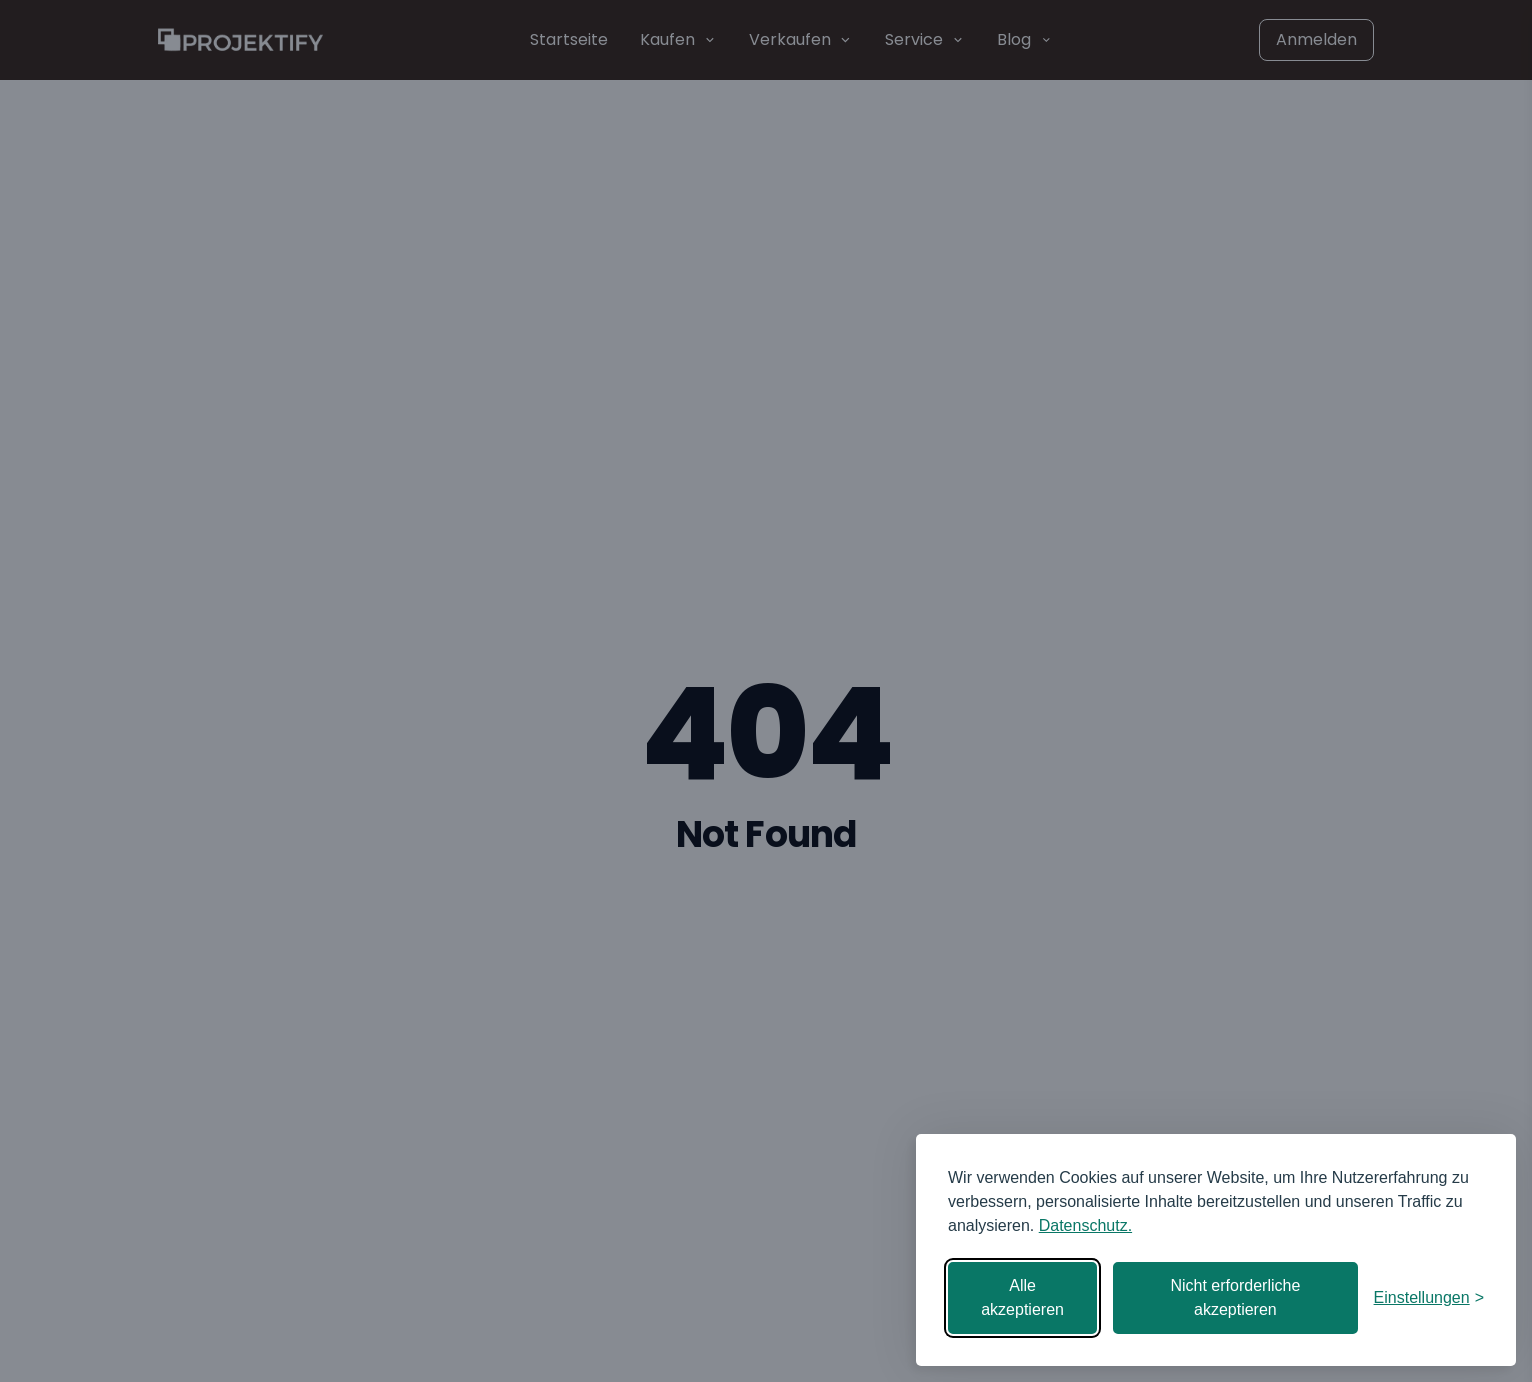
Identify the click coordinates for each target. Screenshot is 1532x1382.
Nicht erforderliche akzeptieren (1235, 1297)
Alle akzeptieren (1022, 1297)
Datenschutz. (1085, 1225)
